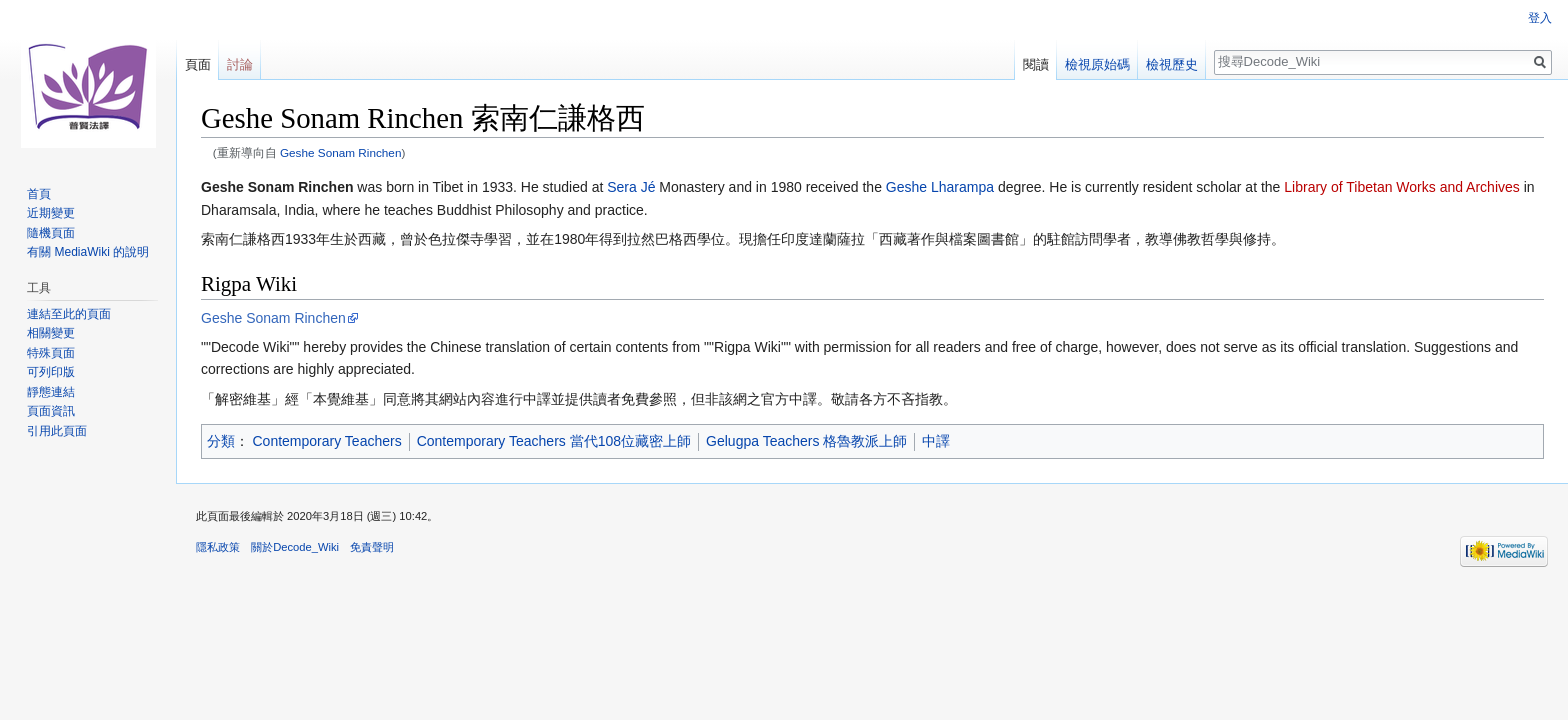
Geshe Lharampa (940, 187)
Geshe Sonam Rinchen (341, 152)
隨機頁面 (51, 233)
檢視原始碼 (1097, 64)
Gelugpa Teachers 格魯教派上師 (806, 441)
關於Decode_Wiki (295, 547)
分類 (221, 441)
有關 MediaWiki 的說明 (88, 252)
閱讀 (1036, 64)
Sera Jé (631, 187)
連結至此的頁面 (69, 314)
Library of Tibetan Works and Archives (1402, 187)
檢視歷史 (1172, 64)
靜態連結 (51, 392)
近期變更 (51, 213)
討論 (240, 64)
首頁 (39, 194)
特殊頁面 (51, 353)
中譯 (936, 441)
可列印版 (51, 372)
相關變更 (51, 333)
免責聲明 (372, 547)
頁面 (198, 64)
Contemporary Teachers (327, 441)
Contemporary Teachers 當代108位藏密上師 (554, 441)
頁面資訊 (51, 411)
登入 (1540, 18)
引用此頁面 (57, 431)
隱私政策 (218, 547)
